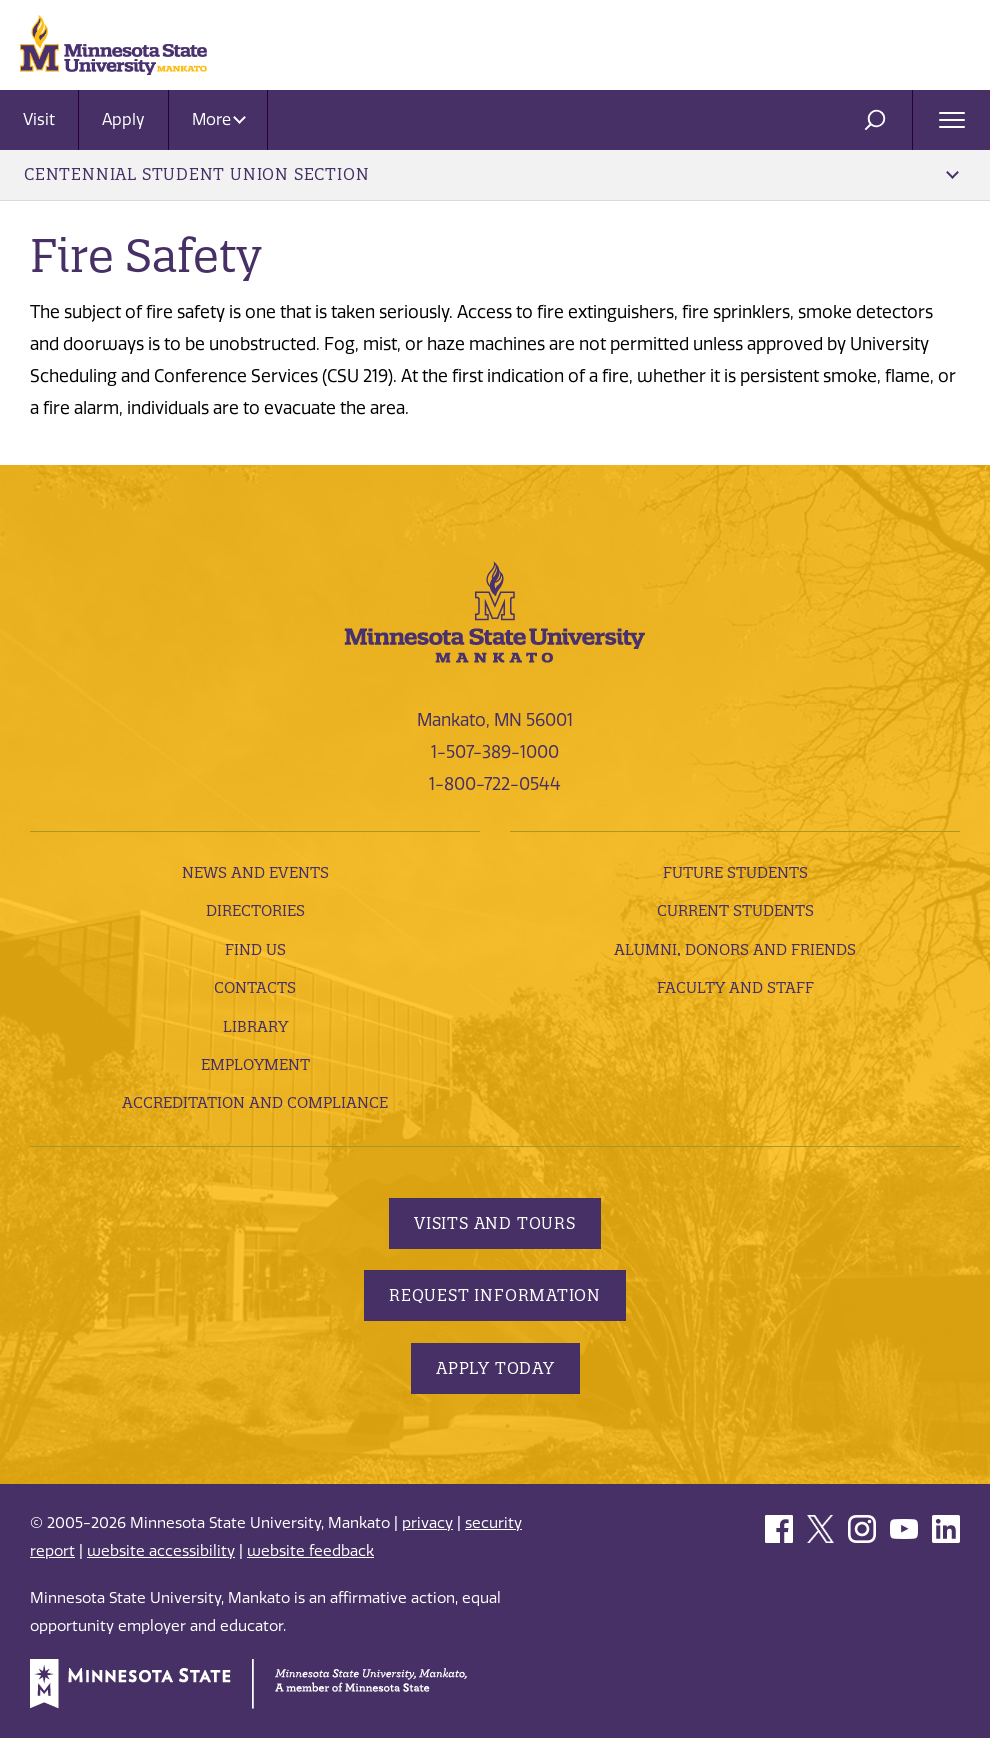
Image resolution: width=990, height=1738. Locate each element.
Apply (123, 119)
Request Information (495, 1295)
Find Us (255, 949)
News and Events (255, 872)
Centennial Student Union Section (491, 174)
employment (255, 1064)
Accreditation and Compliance (255, 1102)
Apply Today (495, 1368)
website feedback (310, 1551)
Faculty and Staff (735, 987)
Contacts (255, 987)
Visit (39, 119)
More (219, 119)
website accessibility (161, 1551)
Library (255, 1026)
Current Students (735, 910)
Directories (255, 910)
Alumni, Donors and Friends (735, 949)
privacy (427, 1523)
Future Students (735, 872)
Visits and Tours (495, 1223)
